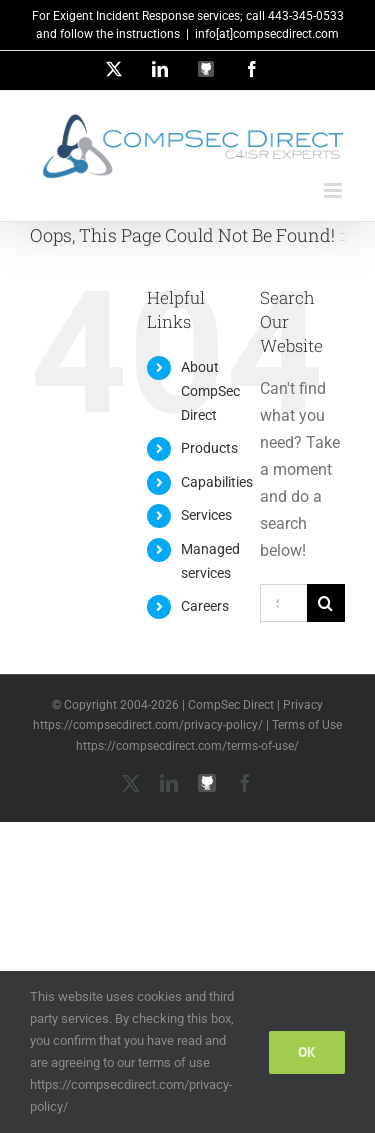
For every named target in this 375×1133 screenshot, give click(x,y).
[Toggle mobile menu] (334, 190)
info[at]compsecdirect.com (267, 34)
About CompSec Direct (210, 391)
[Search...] (283, 603)
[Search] (326, 603)
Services (206, 515)
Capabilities (217, 482)
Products (209, 448)
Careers (205, 606)
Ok (307, 1052)
